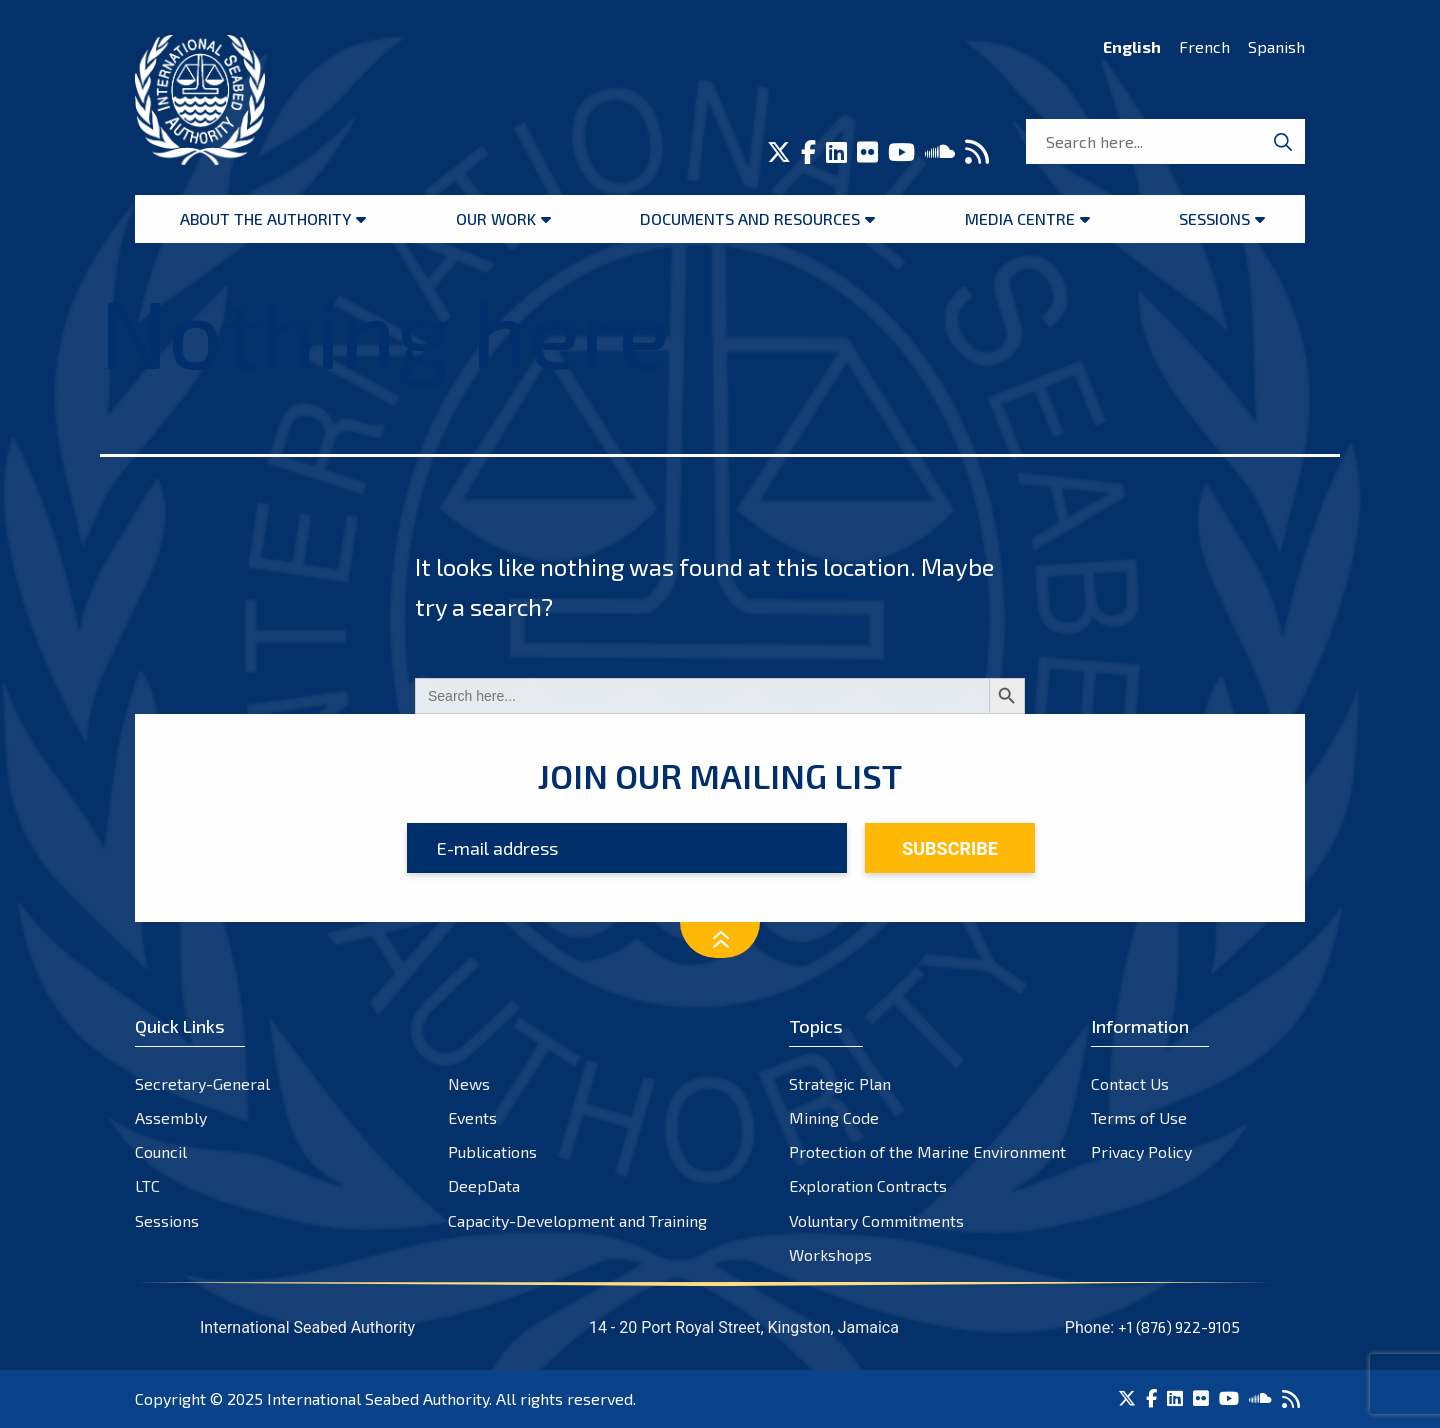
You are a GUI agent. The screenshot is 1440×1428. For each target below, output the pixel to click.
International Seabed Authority (378, 1398)
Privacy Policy (1141, 1151)
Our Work (496, 218)
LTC (147, 1185)
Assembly (171, 1117)
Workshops (830, 1254)
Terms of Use (1139, 1117)
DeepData (484, 1185)
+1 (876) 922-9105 (1179, 1327)
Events (472, 1117)
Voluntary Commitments (876, 1220)
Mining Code (834, 1117)
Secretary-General (202, 1083)
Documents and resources (750, 218)
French (1204, 46)
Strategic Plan (840, 1083)
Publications (492, 1151)
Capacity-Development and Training (577, 1220)
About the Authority (265, 218)
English (1132, 46)
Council (161, 1151)
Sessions (1214, 218)
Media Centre (1020, 218)
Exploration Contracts (868, 1185)
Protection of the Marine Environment (927, 1151)
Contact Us (1130, 1083)
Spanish (1276, 46)
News (469, 1083)
